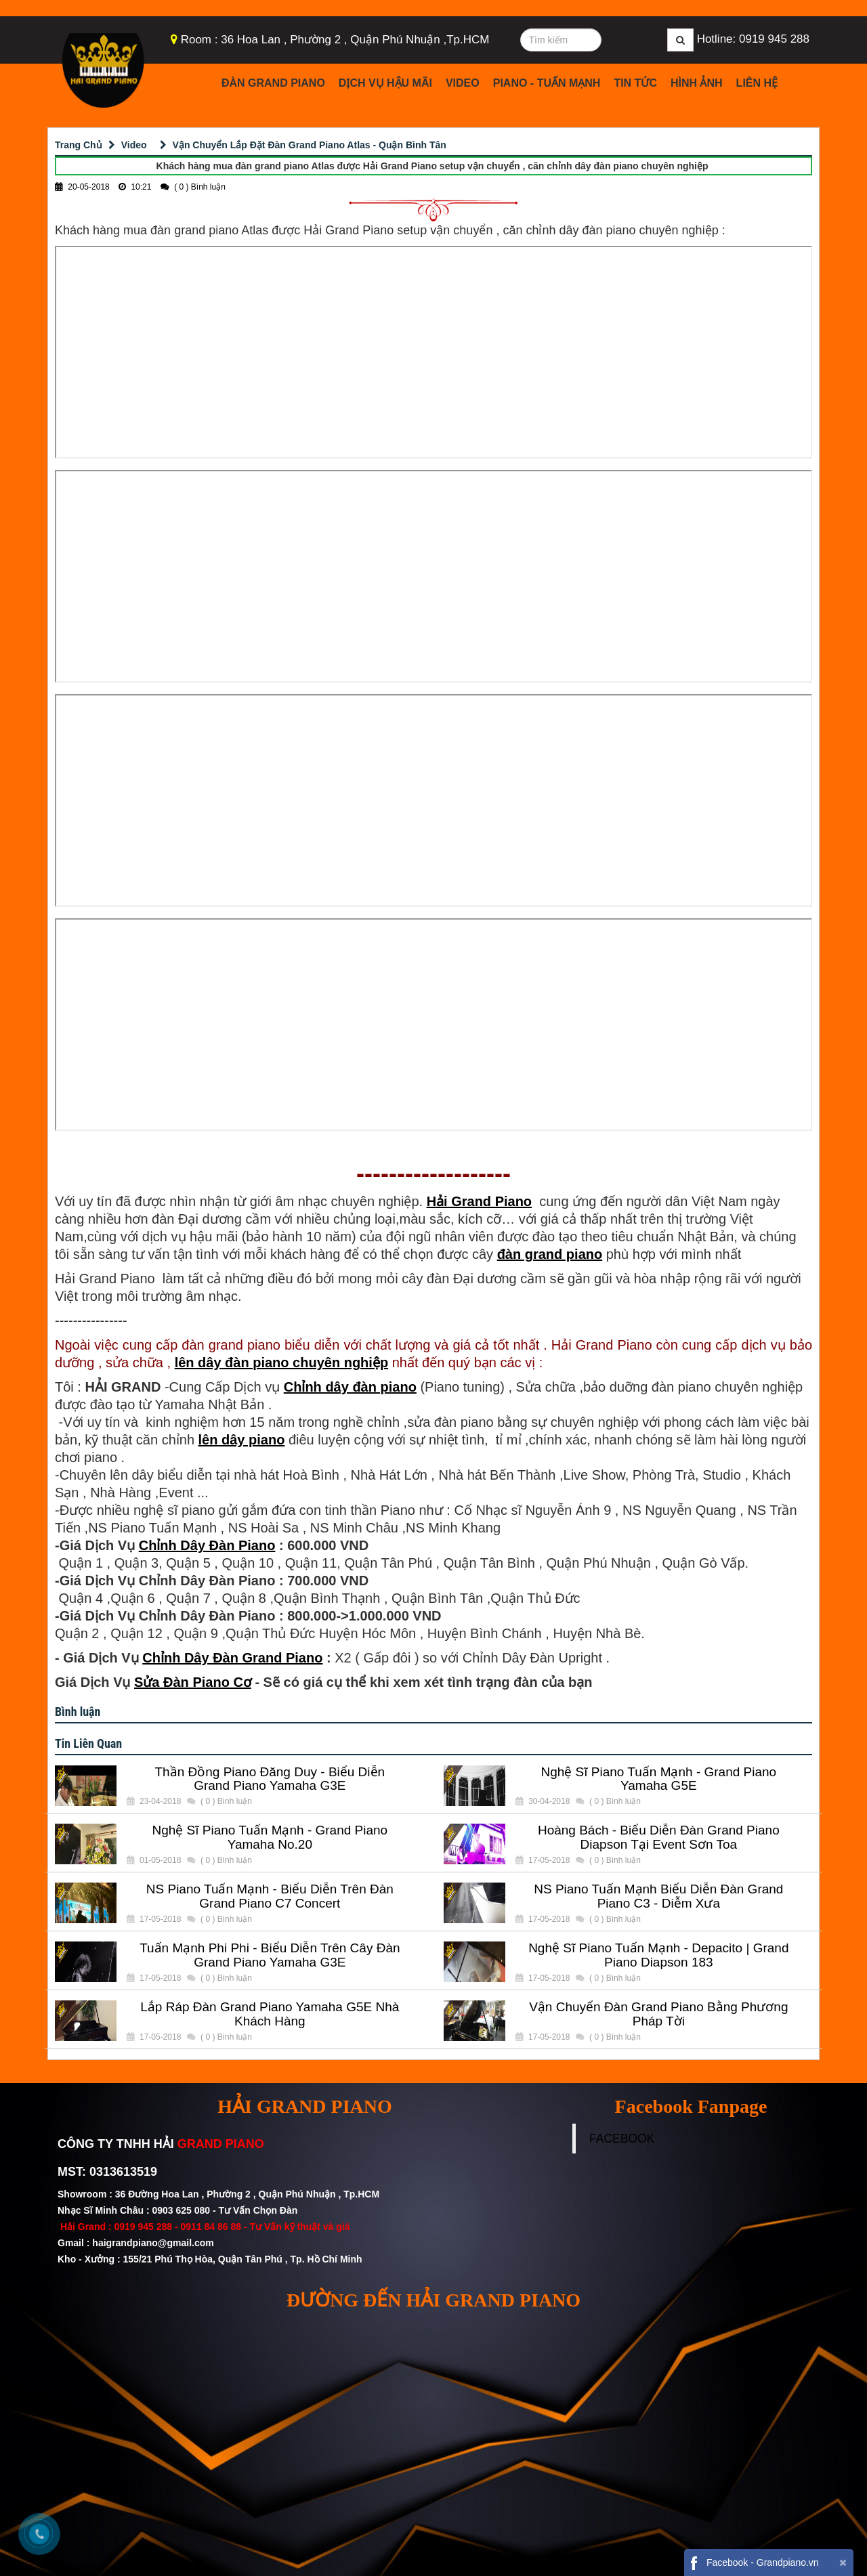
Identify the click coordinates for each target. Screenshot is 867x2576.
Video (463, 83)
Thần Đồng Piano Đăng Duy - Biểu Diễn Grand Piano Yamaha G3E (269, 1779)
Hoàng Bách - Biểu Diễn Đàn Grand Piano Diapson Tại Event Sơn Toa (659, 1837)
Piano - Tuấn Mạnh (547, 83)
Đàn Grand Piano (273, 83)
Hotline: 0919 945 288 (753, 39)
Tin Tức (635, 83)
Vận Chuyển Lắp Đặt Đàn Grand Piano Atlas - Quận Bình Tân (309, 144)
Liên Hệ (757, 83)
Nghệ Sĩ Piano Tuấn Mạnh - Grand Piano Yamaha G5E (658, 1779)
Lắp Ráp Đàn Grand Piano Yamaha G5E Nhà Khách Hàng (269, 2014)
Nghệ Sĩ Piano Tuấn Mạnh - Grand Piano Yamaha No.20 (269, 1837)
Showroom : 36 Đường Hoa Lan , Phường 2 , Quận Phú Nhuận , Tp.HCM (220, 2194)
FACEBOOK (621, 2138)
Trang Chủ (78, 144)
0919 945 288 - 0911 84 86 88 (177, 2226)
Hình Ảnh (697, 83)
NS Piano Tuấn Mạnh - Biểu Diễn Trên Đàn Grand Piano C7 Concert (270, 1896)
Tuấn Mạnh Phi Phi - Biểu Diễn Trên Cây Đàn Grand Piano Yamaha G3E (270, 1955)
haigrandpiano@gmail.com (152, 2242)
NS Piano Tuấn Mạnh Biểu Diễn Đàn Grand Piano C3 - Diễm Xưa (658, 1896)
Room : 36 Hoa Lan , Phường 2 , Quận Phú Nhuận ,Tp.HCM (335, 39)
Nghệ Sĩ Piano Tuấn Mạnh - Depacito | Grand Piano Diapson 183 (658, 1955)
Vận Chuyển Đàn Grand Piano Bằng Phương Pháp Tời (658, 2014)
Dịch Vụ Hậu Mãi (385, 83)
